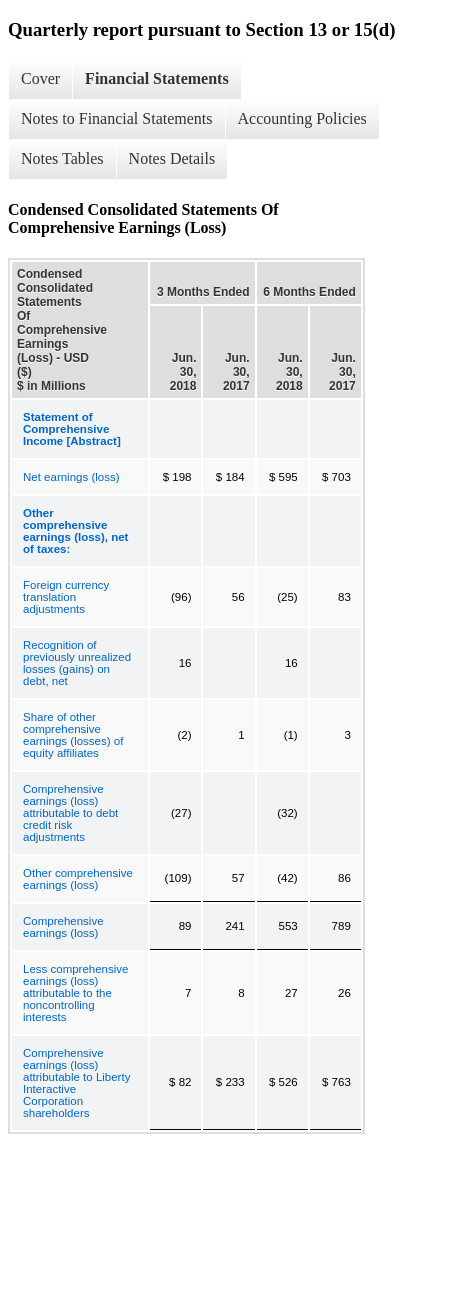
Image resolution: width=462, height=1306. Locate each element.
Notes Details (172, 158)
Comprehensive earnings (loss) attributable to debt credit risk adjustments (70, 813)
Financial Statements (157, 78)
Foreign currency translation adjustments (66, 597)
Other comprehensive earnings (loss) (78, 879)
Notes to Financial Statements (117, 118)
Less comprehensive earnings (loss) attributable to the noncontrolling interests (75, 993)
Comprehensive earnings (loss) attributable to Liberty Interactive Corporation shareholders (76, 1083)
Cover (40, 78)
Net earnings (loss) (71, 477)
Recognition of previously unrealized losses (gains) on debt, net (77, 663)
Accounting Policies (302, 118)
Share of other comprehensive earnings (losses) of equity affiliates (73, 735)
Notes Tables (62, 158)
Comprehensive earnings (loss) (63, 927)
